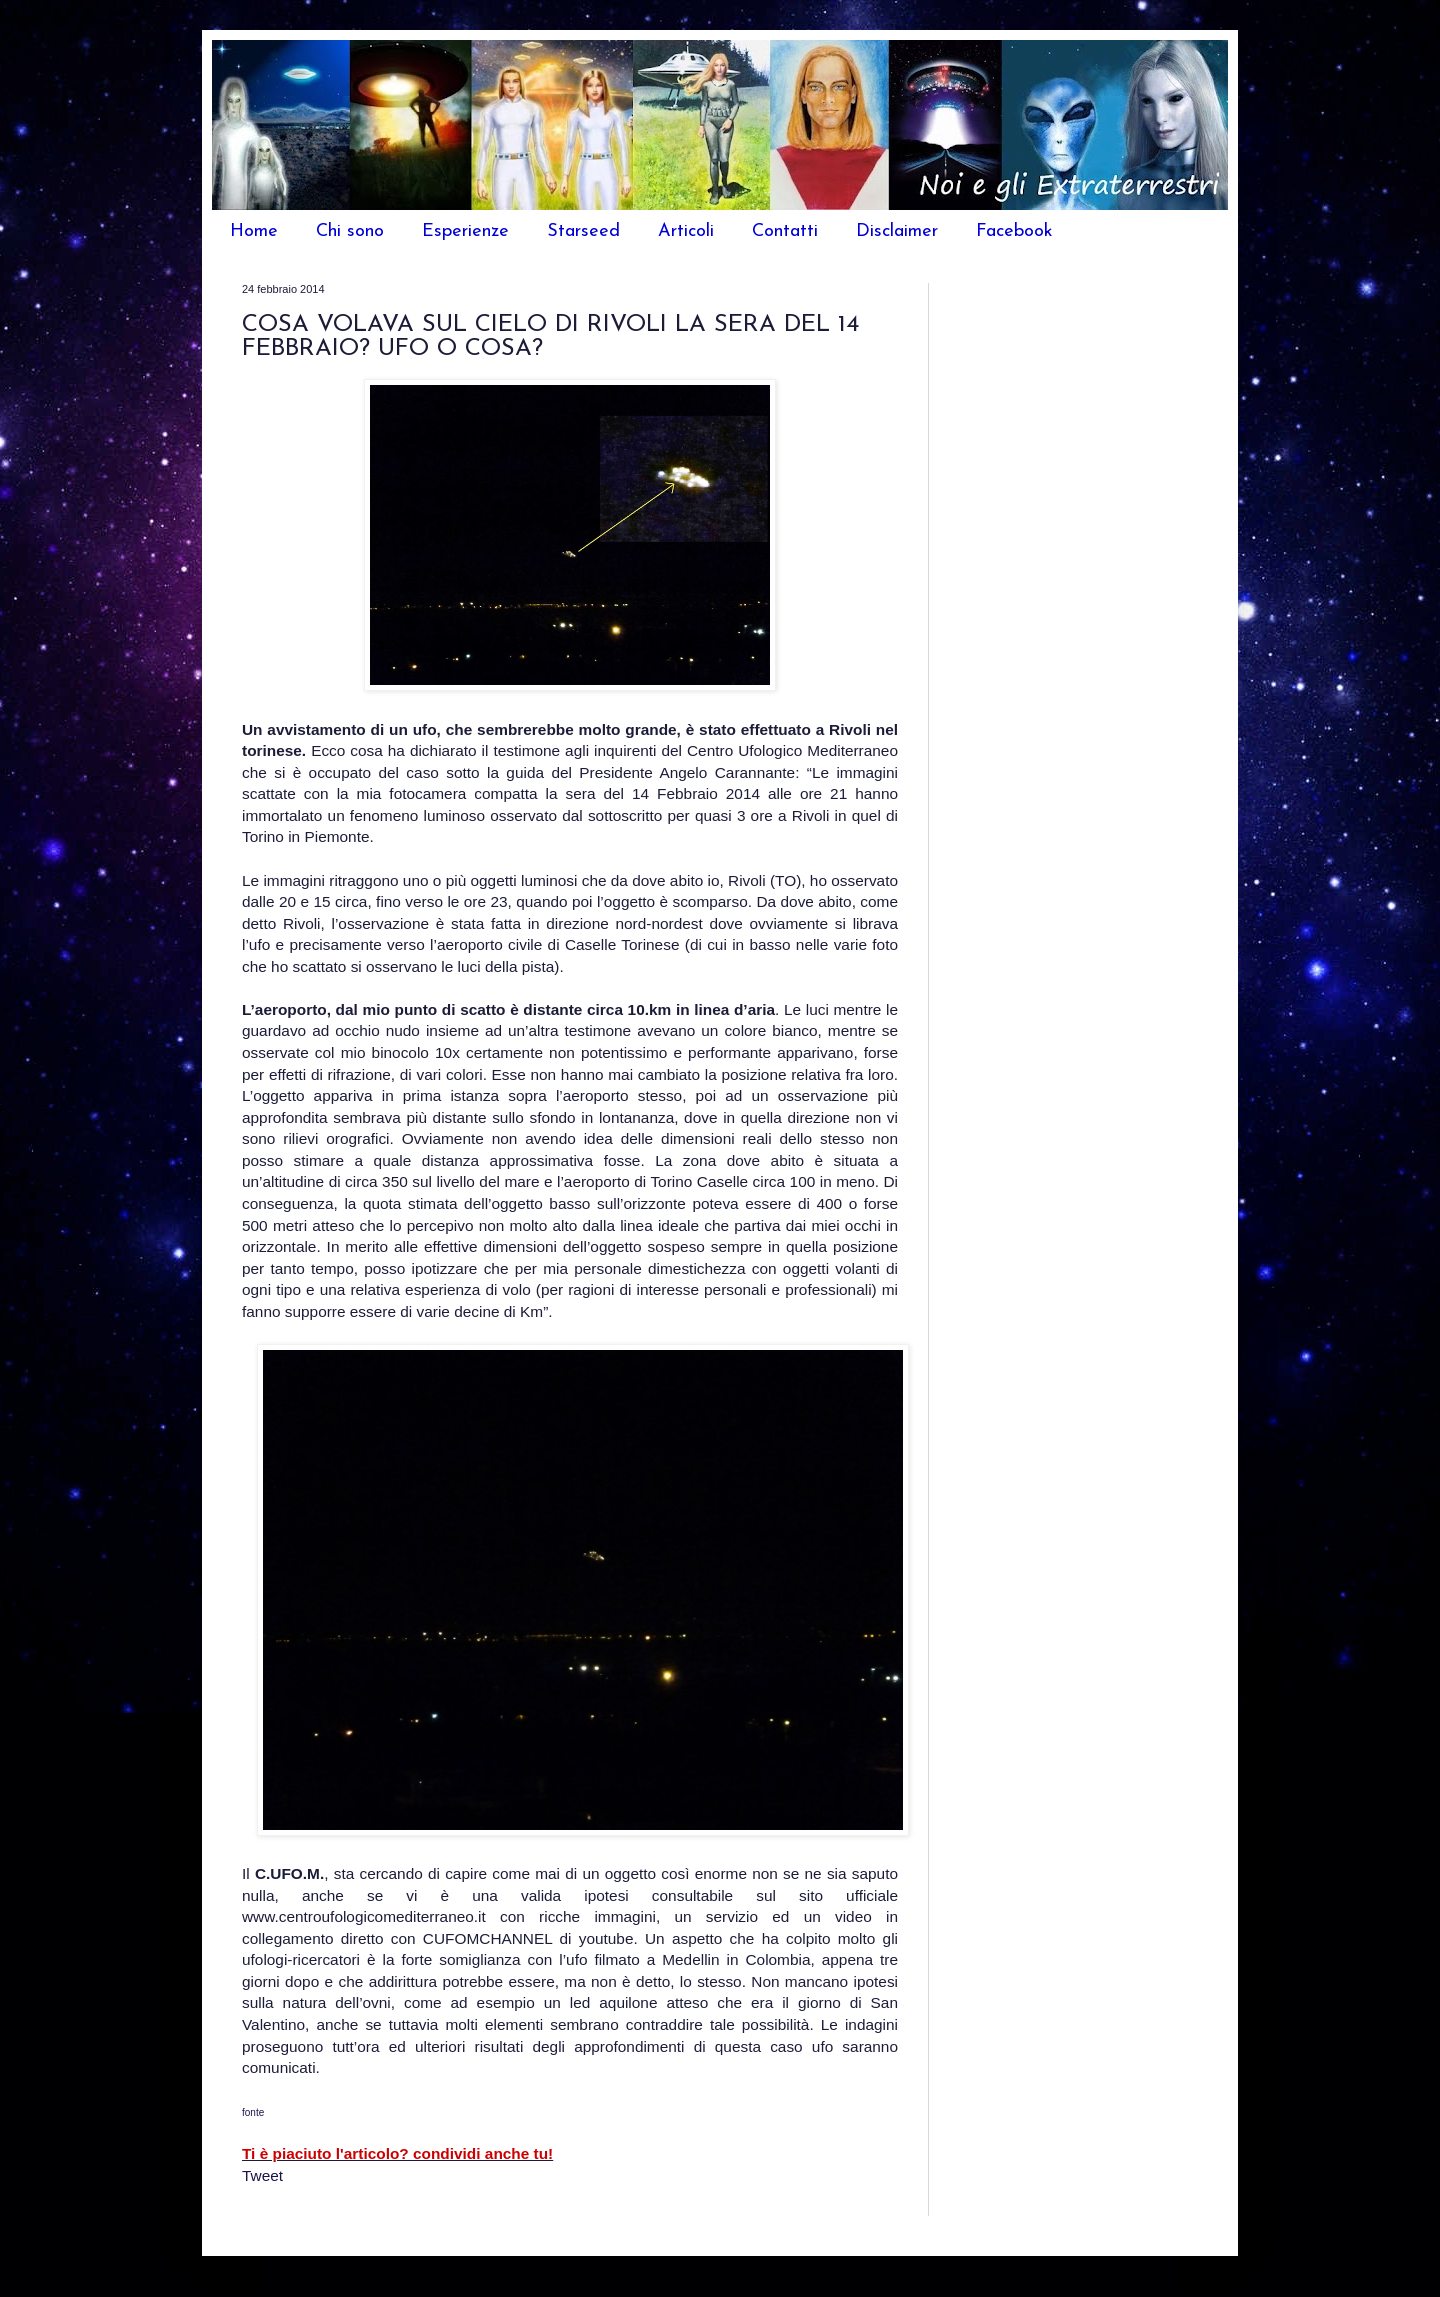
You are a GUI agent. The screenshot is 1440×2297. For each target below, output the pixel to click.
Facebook (1014, 231)
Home (254, 231)
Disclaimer (897, 231)
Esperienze (465, 231)
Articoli (686, 231)
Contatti (785, 231)
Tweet (262, 2175)
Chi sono (350, 231)
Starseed (583, 231)
